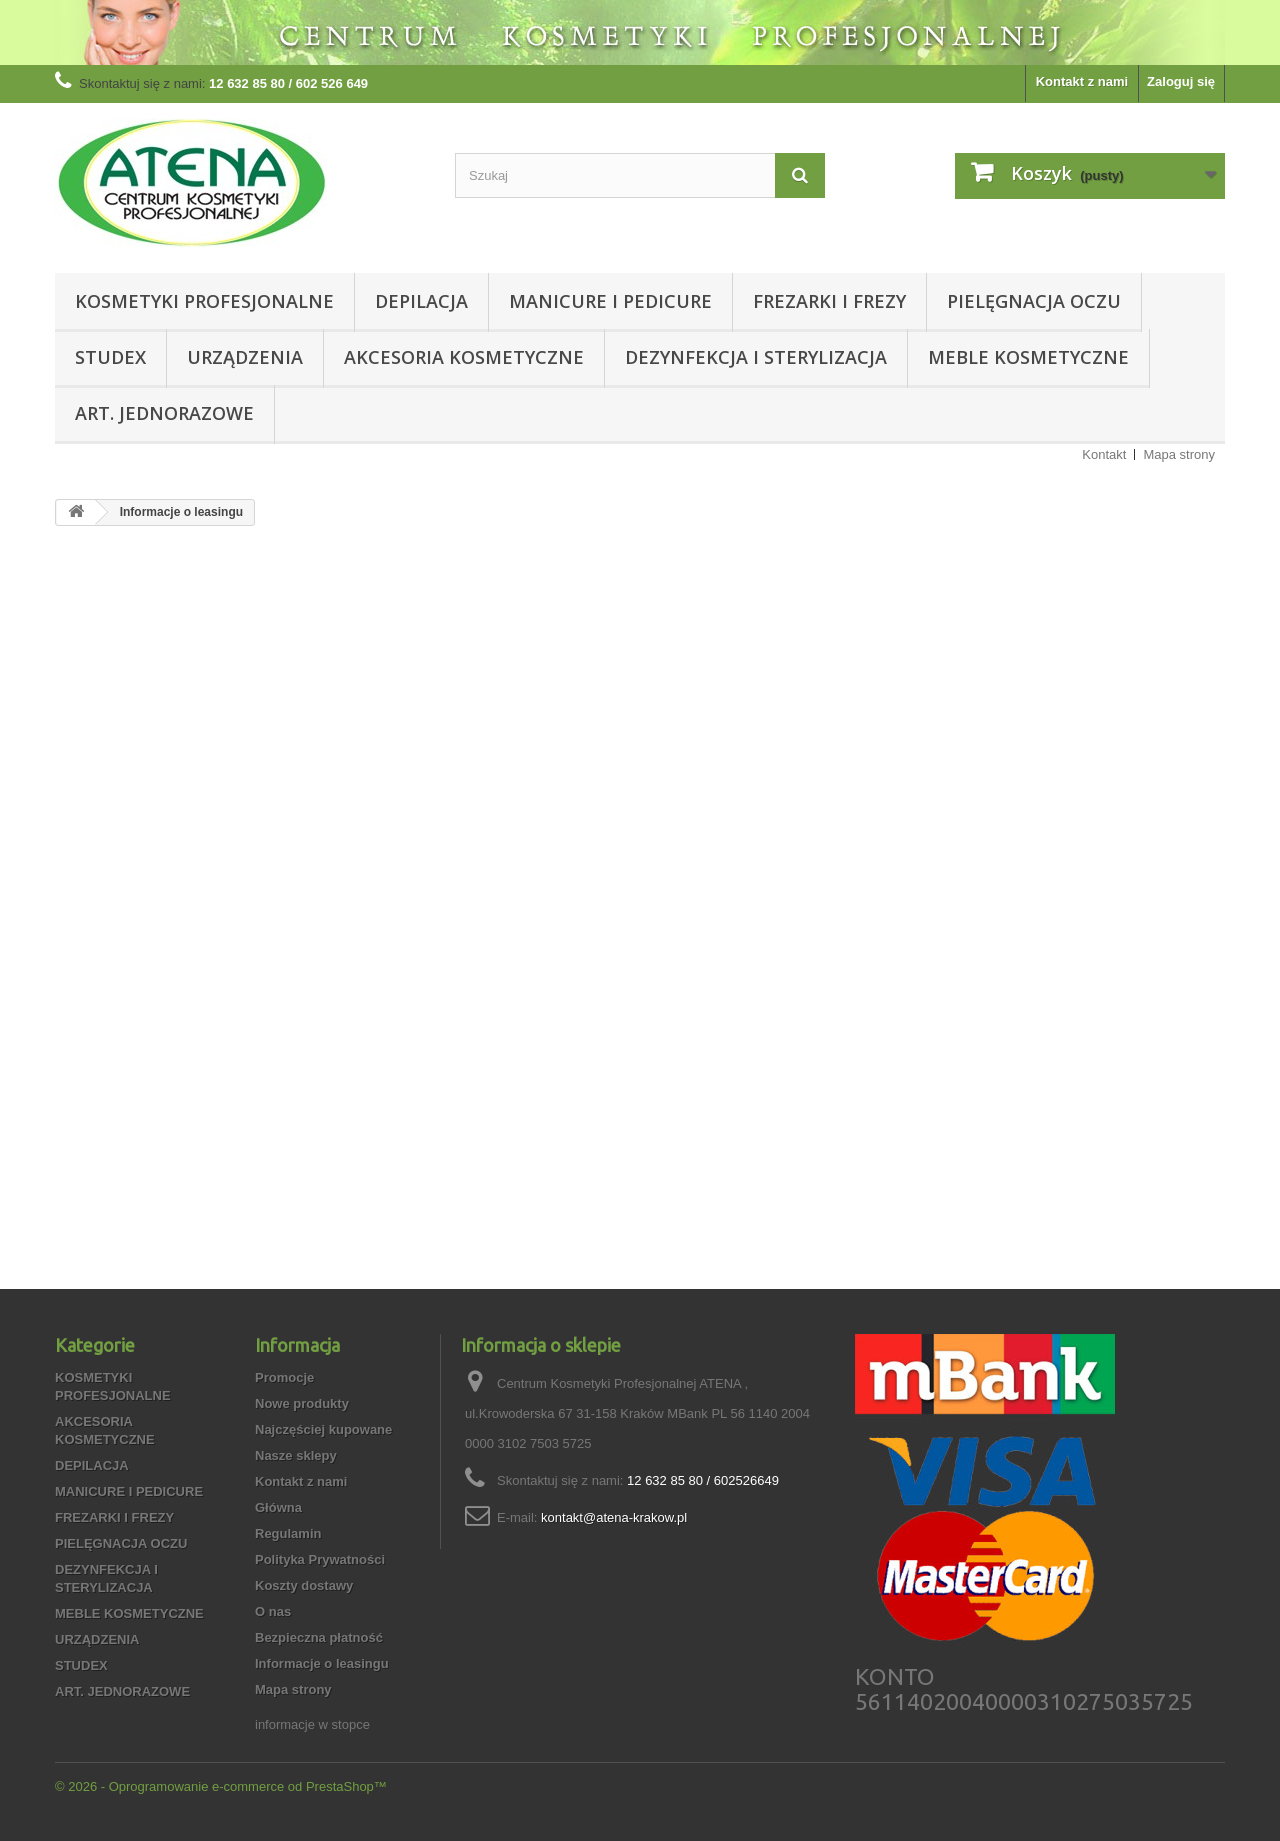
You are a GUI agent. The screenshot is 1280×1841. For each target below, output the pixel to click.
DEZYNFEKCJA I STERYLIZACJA (756, 357)
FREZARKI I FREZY (829, 301)
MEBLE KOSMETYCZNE (1028, 357)
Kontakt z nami (1082, 81)
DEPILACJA (421, 301)
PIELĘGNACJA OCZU (1034, 301)
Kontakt (1104, 454)
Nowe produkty (302, 1403)
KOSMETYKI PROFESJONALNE (204, 301)
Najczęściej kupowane (323, 1429)
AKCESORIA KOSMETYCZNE (464, 357)
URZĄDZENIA (245, 357)
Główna (278, 1507)
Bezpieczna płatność (319, 1637)
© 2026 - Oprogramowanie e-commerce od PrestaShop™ (221, 1786)
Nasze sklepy (296, 1455)
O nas (273, 1611)
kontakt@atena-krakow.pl (614, 1517)
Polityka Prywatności (320, 1559)
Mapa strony (1179, 454)
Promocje (284, 1377)
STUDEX (110, 357)
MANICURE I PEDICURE (610, 301)
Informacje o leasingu (322, 1663)
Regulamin (288, 1533)
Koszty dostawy (304, 1585)
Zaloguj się (1181, 81)
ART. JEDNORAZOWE (164, 413)
